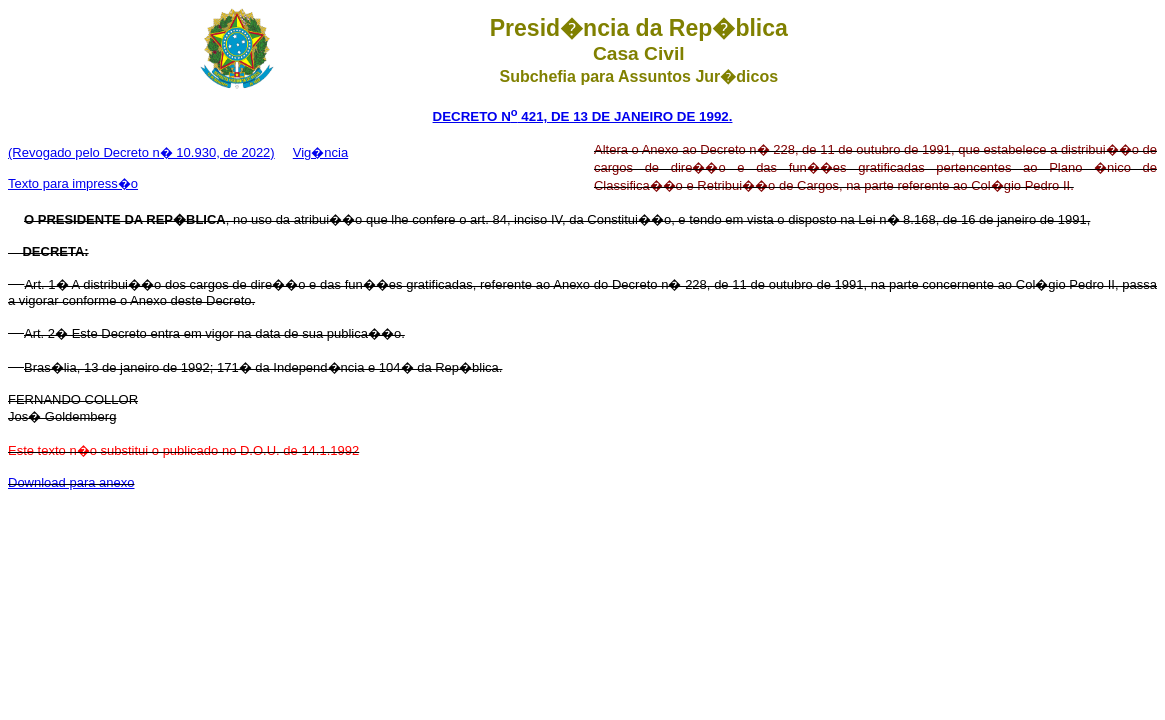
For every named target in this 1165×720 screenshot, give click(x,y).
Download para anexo (71, 482)
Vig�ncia (320, 152)
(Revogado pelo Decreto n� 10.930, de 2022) (141, 152)
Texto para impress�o (73, 183)
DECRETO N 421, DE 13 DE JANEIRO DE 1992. (583, 116)
